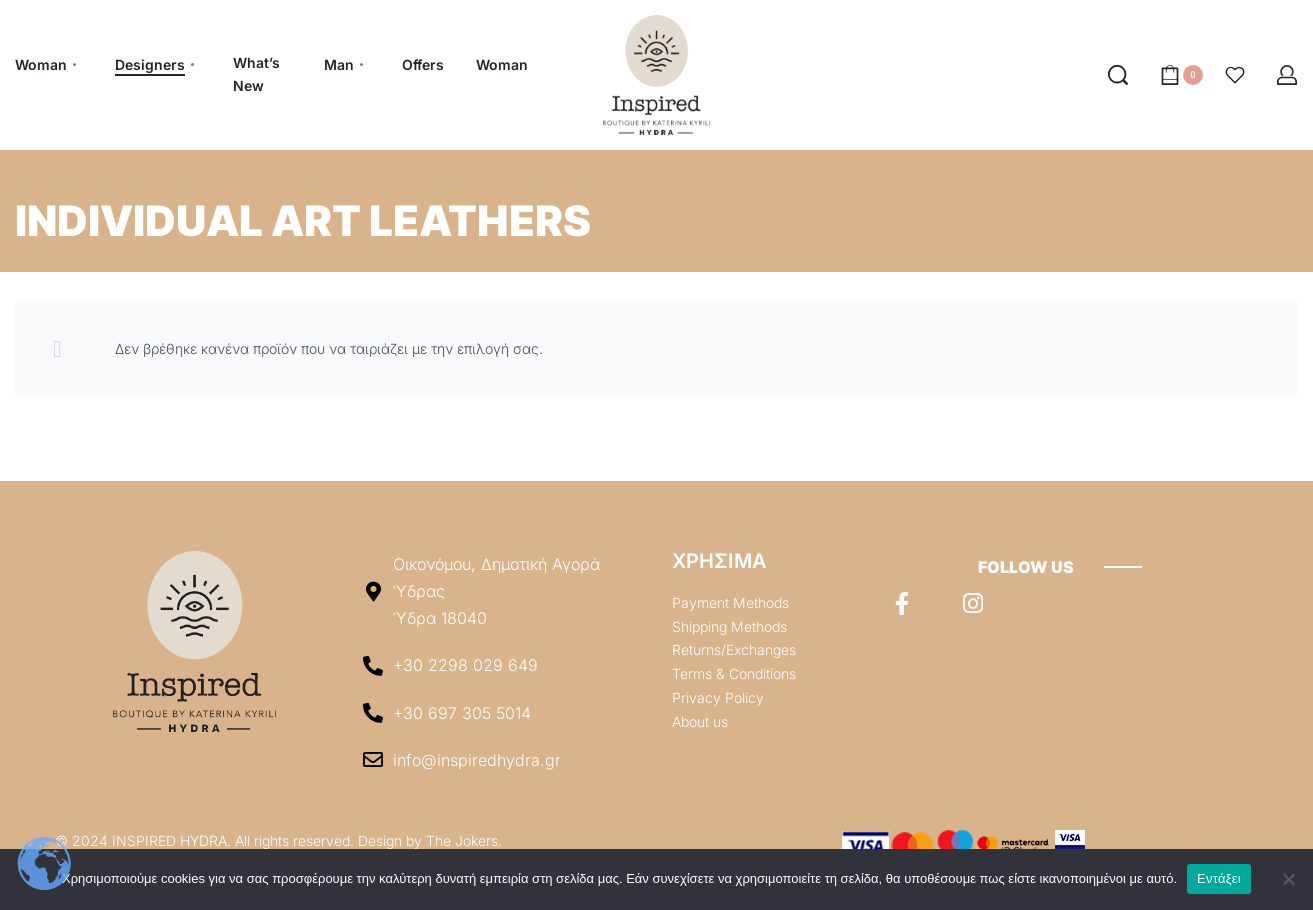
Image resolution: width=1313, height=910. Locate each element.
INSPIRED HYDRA (169, 840)
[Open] (1235, 75)
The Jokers (462, 840)
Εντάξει (1219, 878)
